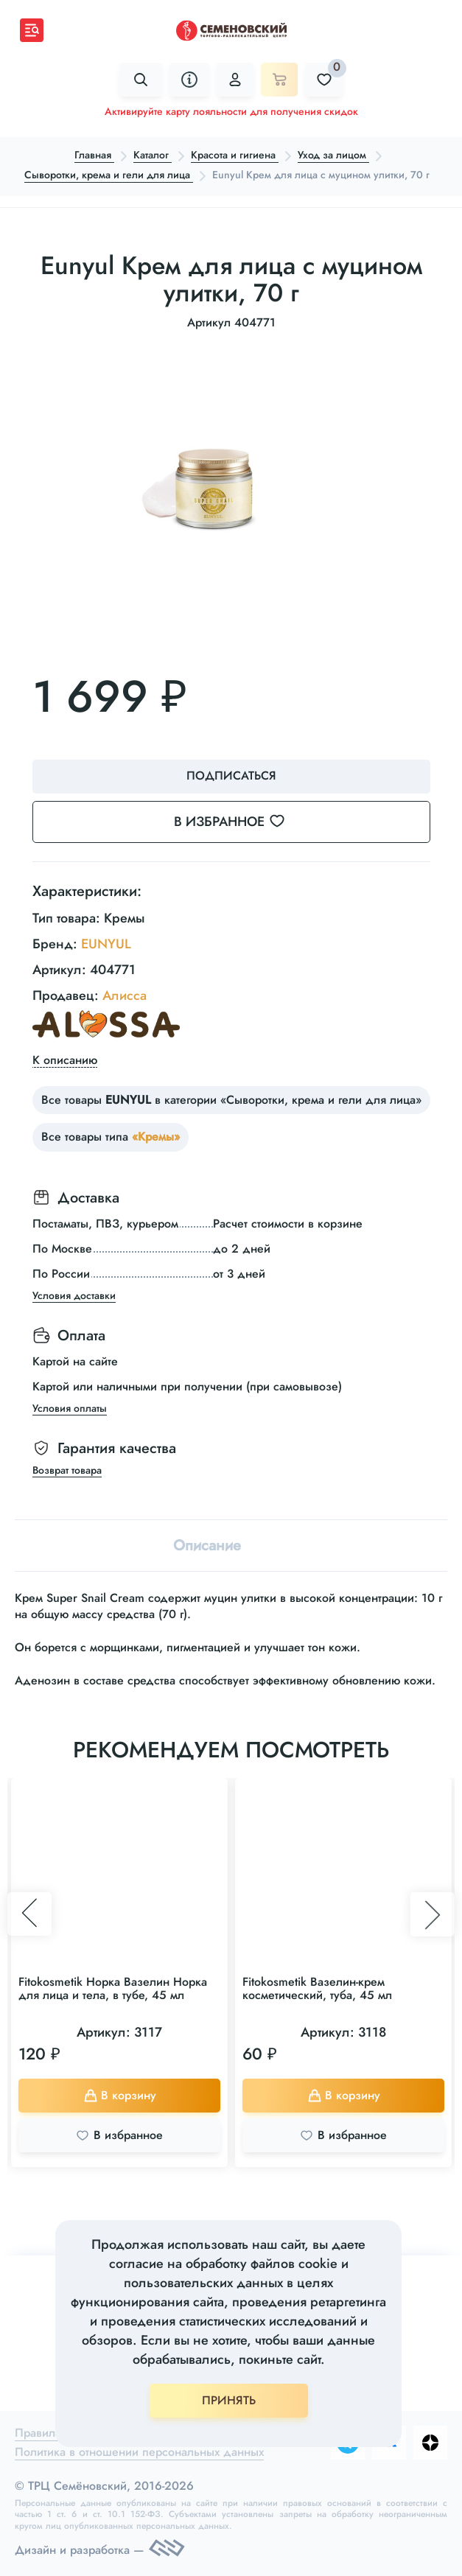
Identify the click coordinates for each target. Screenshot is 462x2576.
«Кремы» (156, 1136)
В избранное (238, 821)
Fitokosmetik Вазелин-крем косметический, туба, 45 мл (317, 1988)
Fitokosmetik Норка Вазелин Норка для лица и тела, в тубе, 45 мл (112, 1988)
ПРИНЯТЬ (229, 2400)
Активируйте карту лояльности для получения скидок (231, 111)
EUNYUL (106, 943)
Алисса (124, 995)
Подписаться (231, 775)
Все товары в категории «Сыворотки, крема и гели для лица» (231, 1099)
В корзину (119, 2095)
